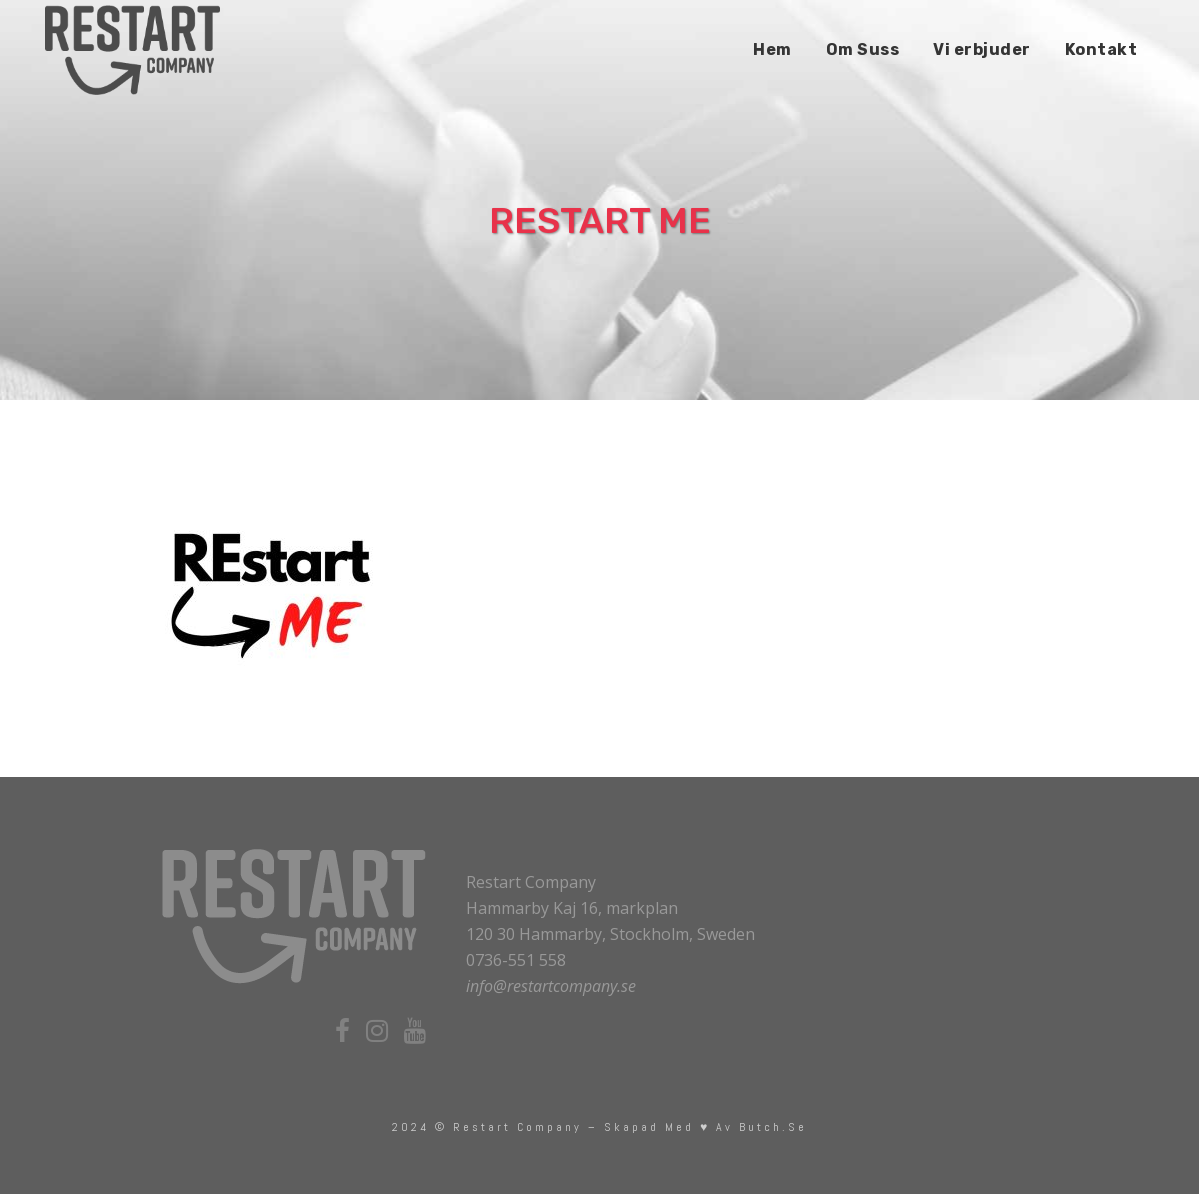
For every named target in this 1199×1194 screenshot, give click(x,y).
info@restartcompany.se (551, 986)
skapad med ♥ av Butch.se (705, 1127)
